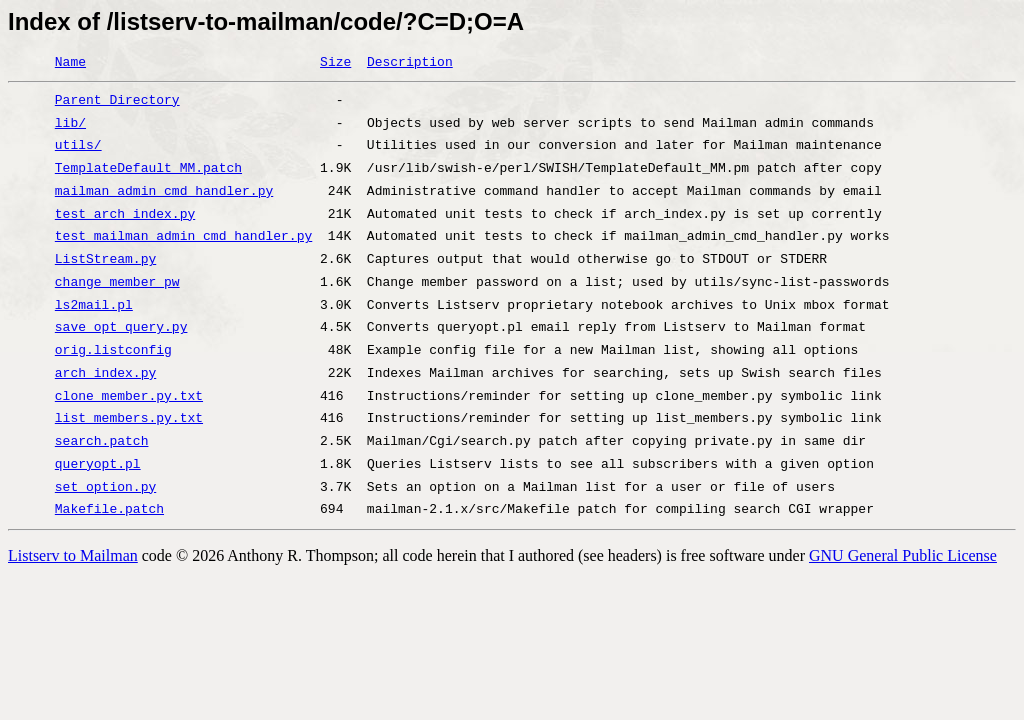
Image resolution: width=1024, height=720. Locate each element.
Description (410, 63)
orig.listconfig (113, 351)
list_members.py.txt (129, 419)
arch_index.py (105, 374)
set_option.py (105, 488)
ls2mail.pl (94, 306)
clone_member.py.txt (129, 397)
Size (335, 63)
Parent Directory (117, 101)
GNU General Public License (903, 555)
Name (70, 63)
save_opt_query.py (121, 328)
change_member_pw (117, 283)
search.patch (102, 442)
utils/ (78, 146)
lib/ (70, 124)
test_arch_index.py (125, 215)
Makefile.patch (109, 510)
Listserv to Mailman (73, 555)
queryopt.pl (98, 465)
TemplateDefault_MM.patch (148, 169)
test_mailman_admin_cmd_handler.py (183, 237)
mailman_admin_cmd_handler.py (164, 192)
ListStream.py (105, 260)
